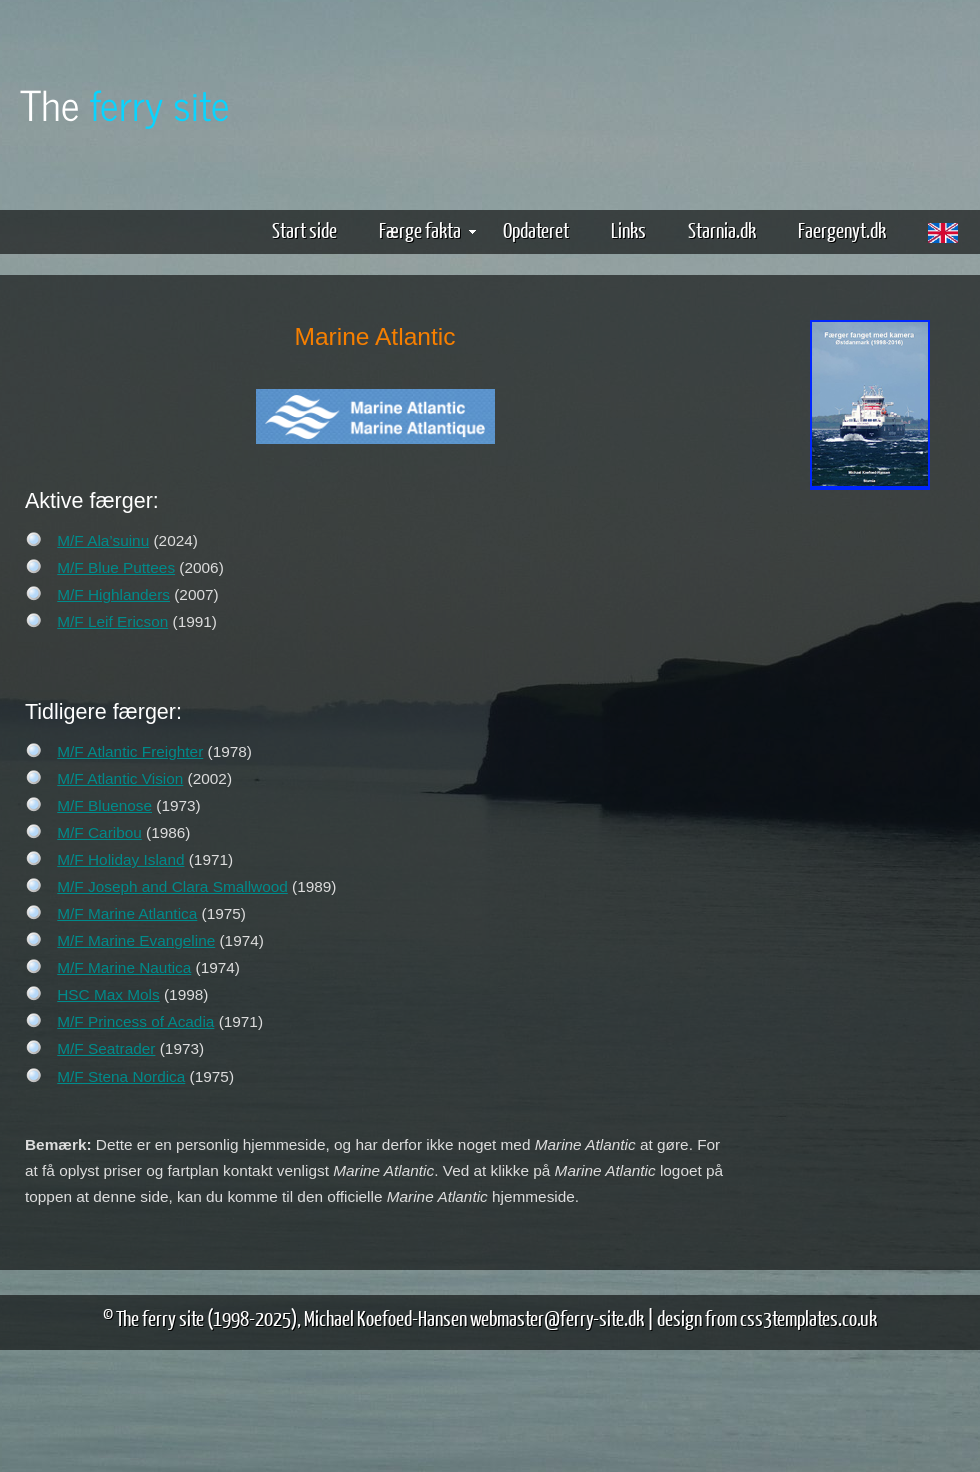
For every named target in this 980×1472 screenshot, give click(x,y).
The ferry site (160, 1317)
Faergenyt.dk (842, 229)
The (125, 103)
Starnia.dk (722, 229)
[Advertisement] (870, 808)
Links (628, 229)
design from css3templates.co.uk (767, 1317)
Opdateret (536, 229)
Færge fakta (427, 229)
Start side (304, 229)
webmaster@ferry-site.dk (557, 1317)
